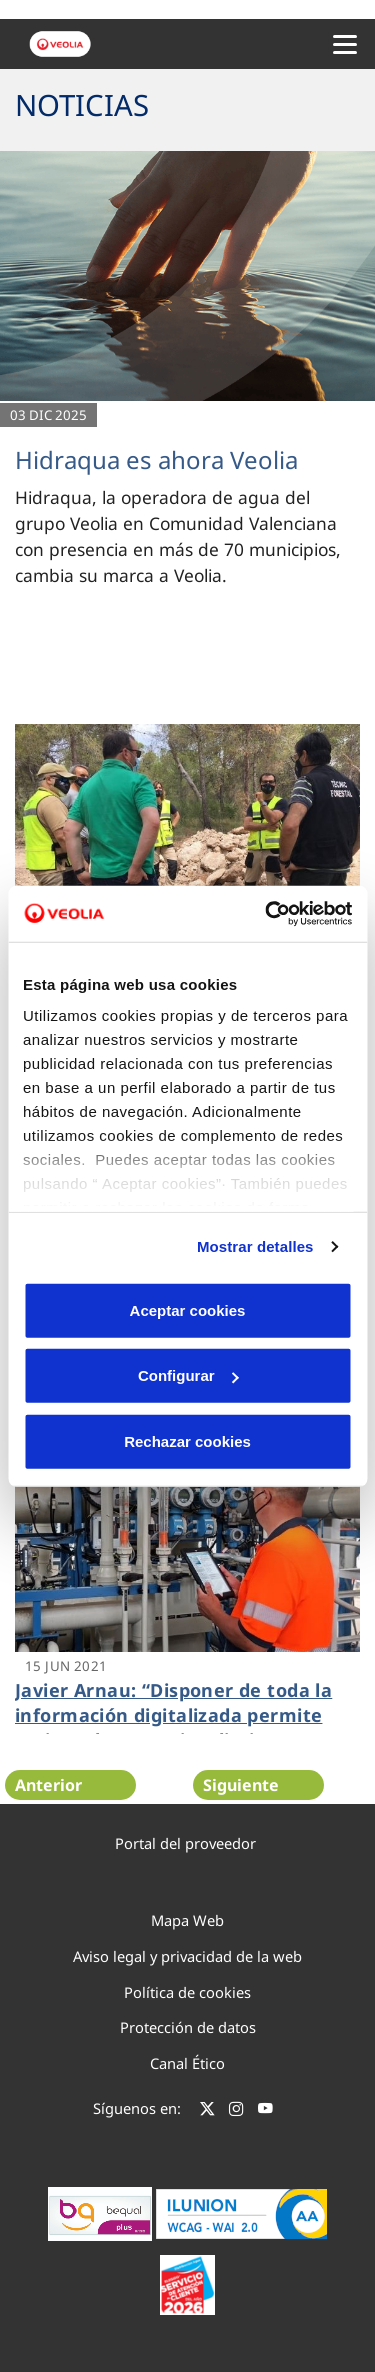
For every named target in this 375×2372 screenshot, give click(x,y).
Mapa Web (187, 1920)
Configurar (188, 1375)
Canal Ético (187, 2063)
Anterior (48, 1785)
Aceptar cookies (188, 1309)
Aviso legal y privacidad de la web (187, 1956)
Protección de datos (188, 2027)
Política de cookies (187, 1992)
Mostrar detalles (255, 1246)
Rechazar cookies (187, 1440)
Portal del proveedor (185, 1843)
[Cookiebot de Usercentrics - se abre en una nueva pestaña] (267, 914)
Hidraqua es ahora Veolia (156, 459)
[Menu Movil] (345, 44)
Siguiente (241, 1785)
